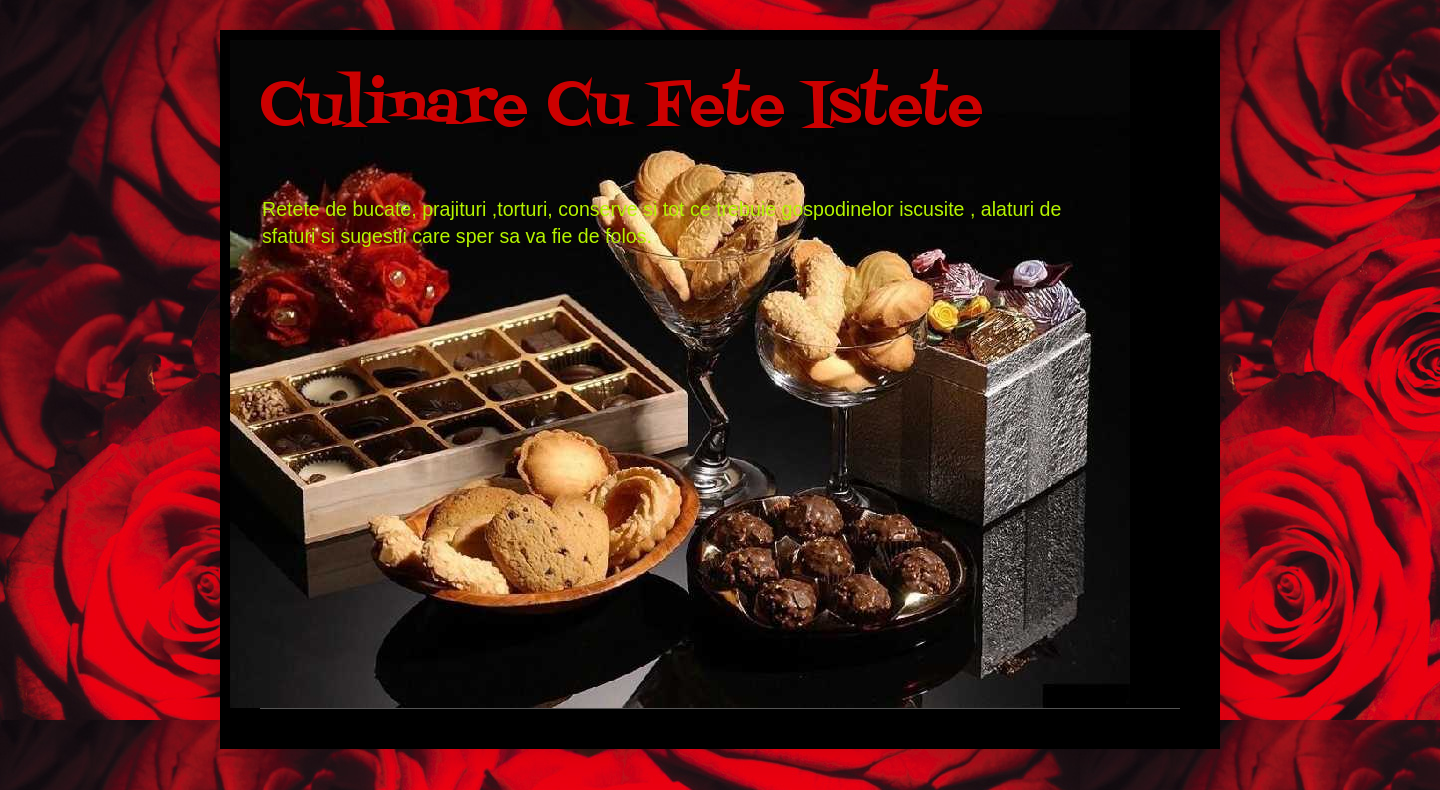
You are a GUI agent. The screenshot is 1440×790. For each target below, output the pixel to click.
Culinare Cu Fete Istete (621, 107)
